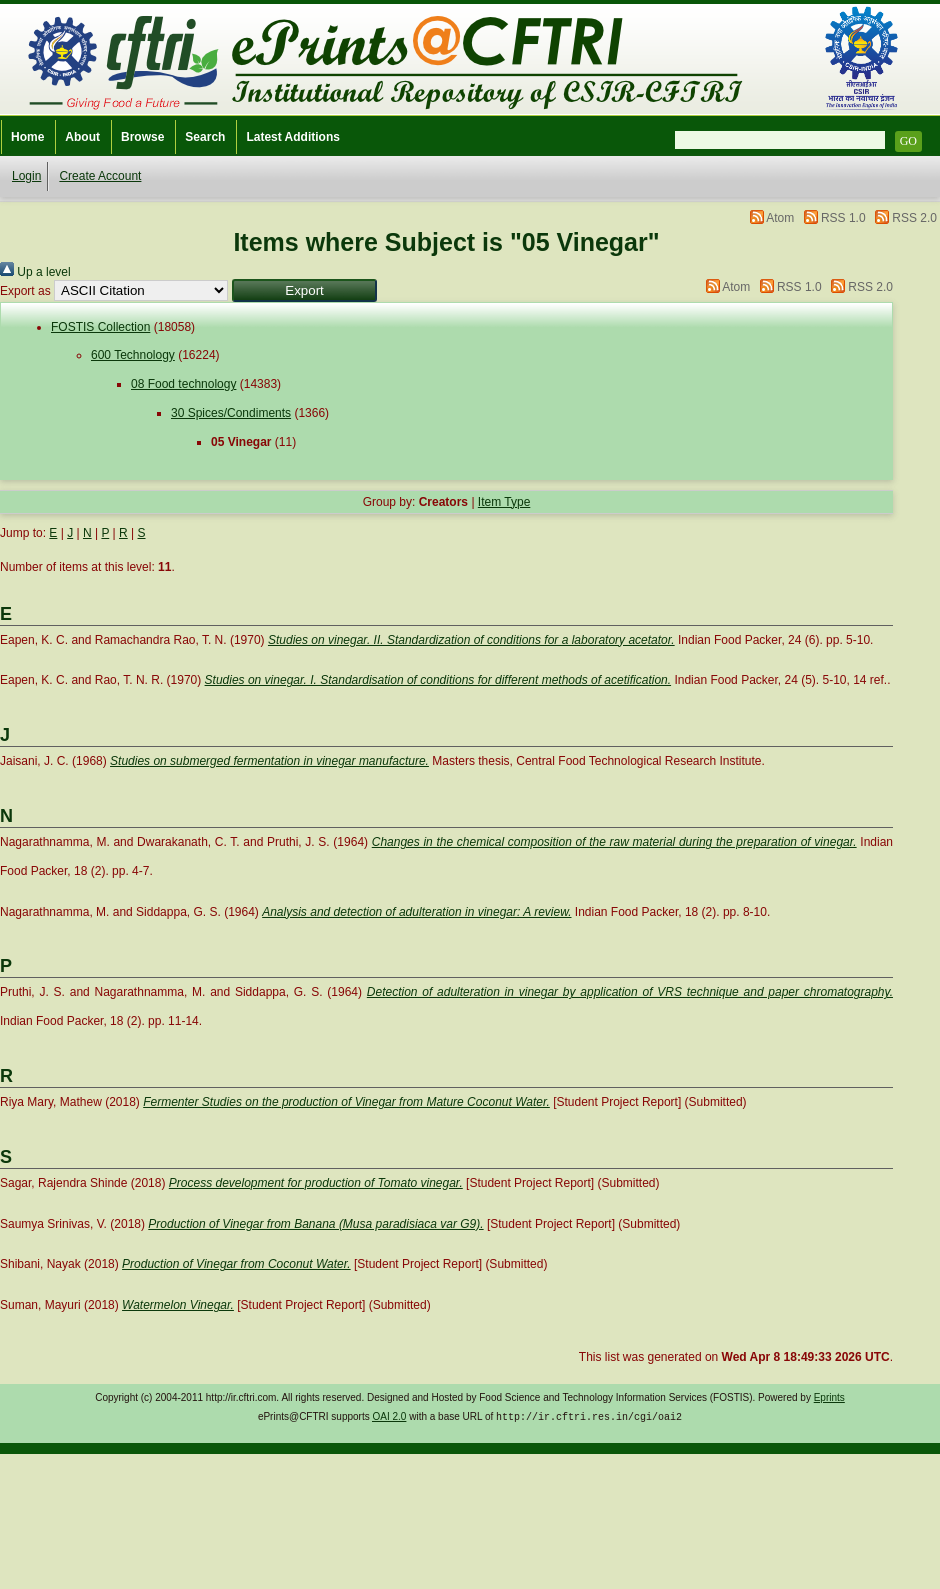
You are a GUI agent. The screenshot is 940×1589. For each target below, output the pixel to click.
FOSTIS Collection (100, 327)
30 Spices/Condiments (231, 413)
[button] (304, 290)
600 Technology (133, 355)
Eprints (829, 1397)
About (82, 137)
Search (205, 137)
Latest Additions (293, 137)
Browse (142, 137)
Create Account (100, 176)
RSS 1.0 (843, 218)
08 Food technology (183, 384)
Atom (780, 218)
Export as (25, 291)
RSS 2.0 (914, 218)
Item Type (504, 502)
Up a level (35, 272)
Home (27, 137)
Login (26, 176)
